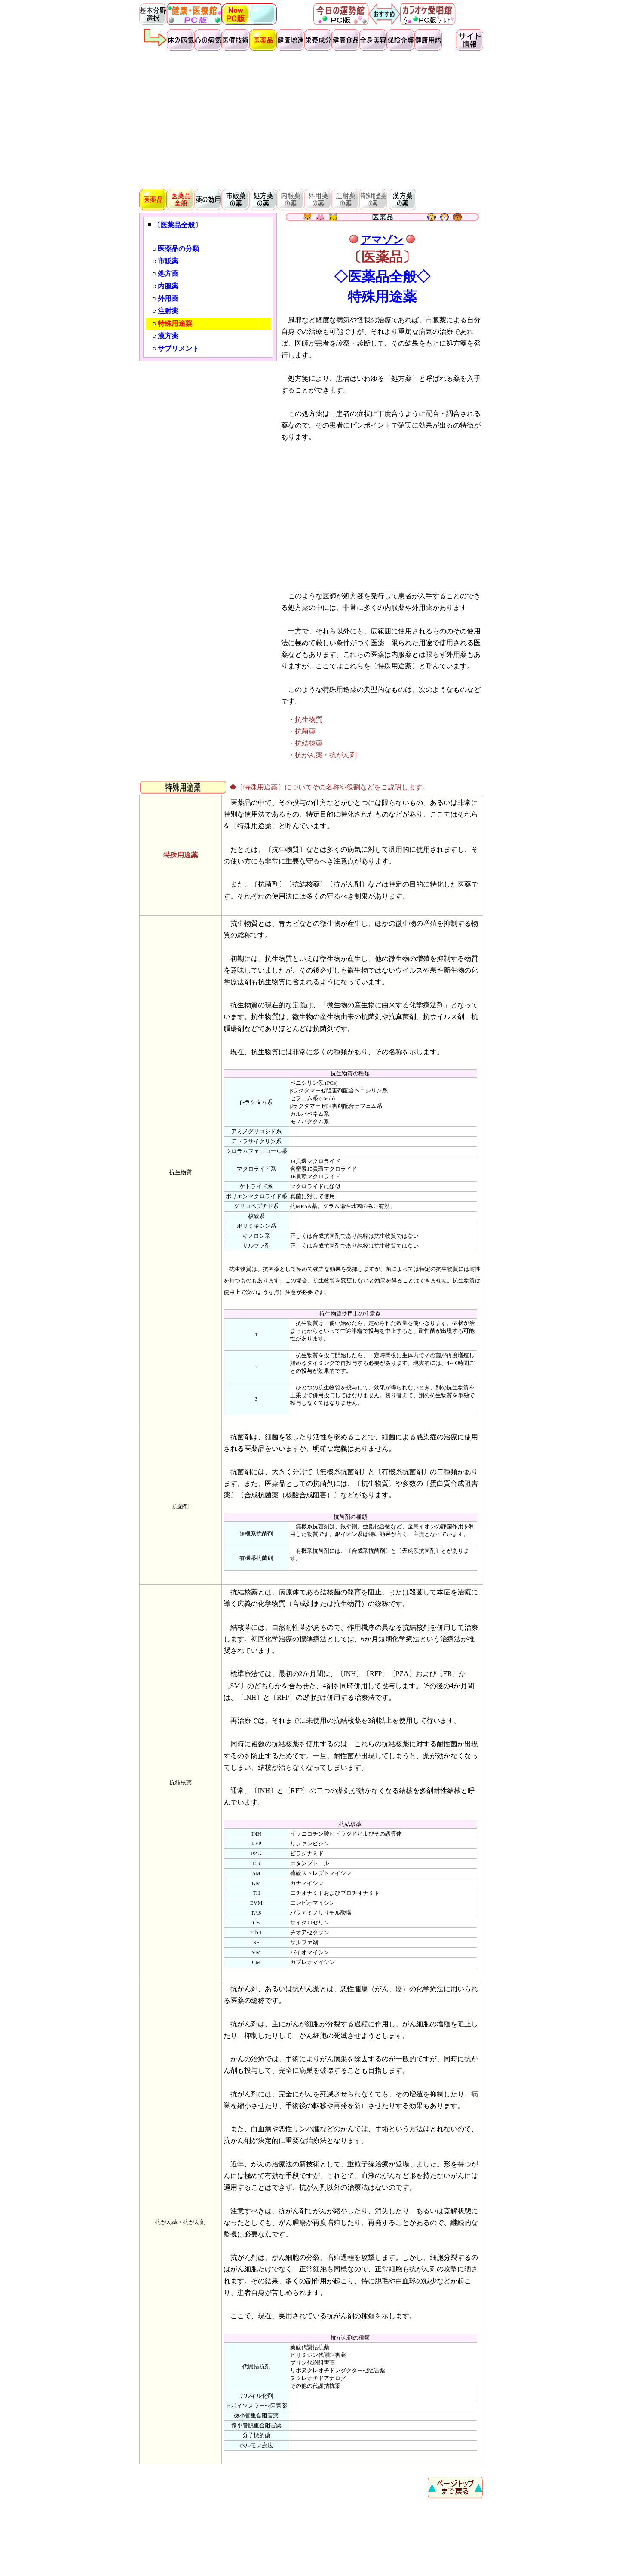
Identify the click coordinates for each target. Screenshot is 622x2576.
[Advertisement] (311, 118)
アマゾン (382, 239)
